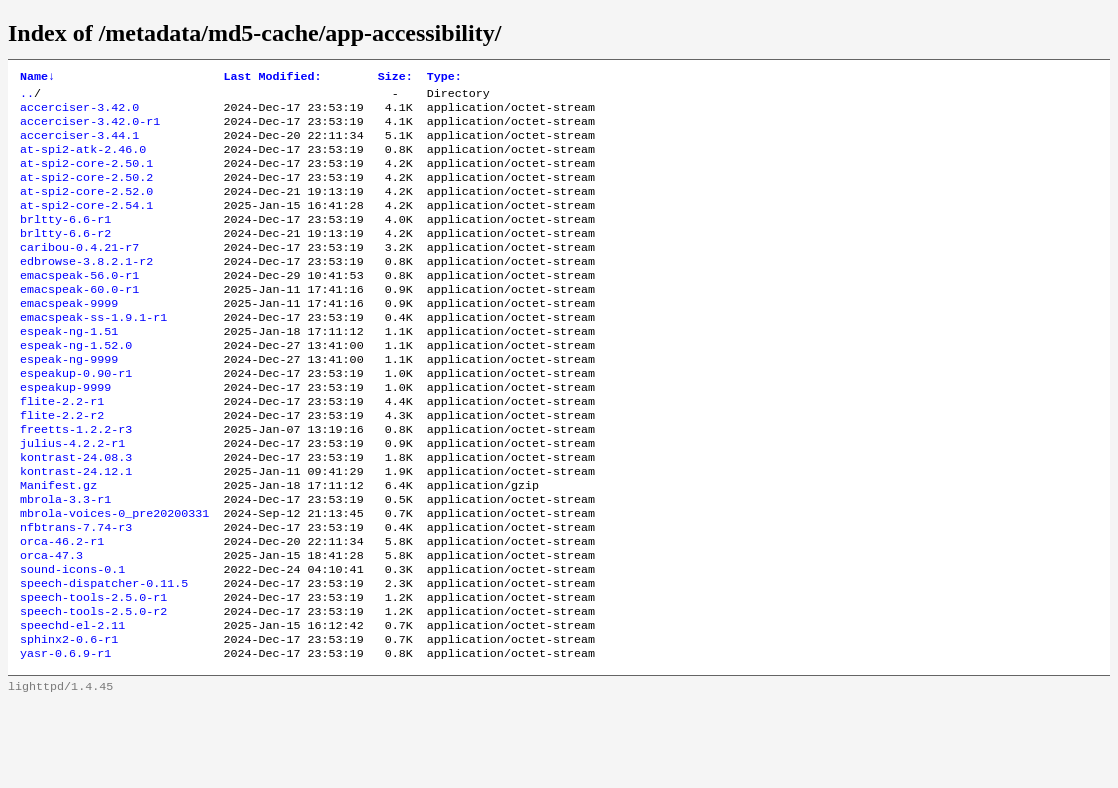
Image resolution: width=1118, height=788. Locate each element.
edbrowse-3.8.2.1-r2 (86, 289)
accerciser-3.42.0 (79, 113)
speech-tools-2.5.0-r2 (93, 689)
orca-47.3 (51, 625)
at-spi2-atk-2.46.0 (83, 161)
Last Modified (272, 78)
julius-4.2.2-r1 (72, 497)
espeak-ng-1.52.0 (76, 385)
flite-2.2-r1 (62, 449)
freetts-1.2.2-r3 (76, 481)
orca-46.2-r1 (62, 609)
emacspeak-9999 (69, 337)
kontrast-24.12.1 (76, 529)
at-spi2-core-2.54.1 (86, 225)
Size (395, 78)
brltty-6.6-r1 (65, 241)
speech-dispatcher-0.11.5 (104, 657)
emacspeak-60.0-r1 (79, 321)
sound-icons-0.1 (72, 641)
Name (37, 78)
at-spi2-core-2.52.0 (86, 209)
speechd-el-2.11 (72, 705)
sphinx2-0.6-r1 (69, 721)
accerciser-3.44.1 (79, 145)
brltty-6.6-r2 (65, 257)
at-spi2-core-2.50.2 (86, 193)
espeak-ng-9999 (69, 401)
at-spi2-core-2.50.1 (86, 177)
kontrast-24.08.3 (76, 513)
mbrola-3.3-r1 (65, 561)
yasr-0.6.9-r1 (65, 737)
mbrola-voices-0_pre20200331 (114, 577)
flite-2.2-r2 (62, 465)
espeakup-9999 (65, 433)
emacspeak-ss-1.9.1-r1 (93, 353)
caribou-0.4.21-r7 (79, 273)
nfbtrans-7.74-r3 (76, 593)
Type (444, 78)
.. (27, 97)
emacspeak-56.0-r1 (79, 305)
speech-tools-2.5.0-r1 (93, 673)
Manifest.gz (58, 545)
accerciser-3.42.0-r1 (90, 129)
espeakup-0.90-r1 (76, 417)
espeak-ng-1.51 (69, 369)
